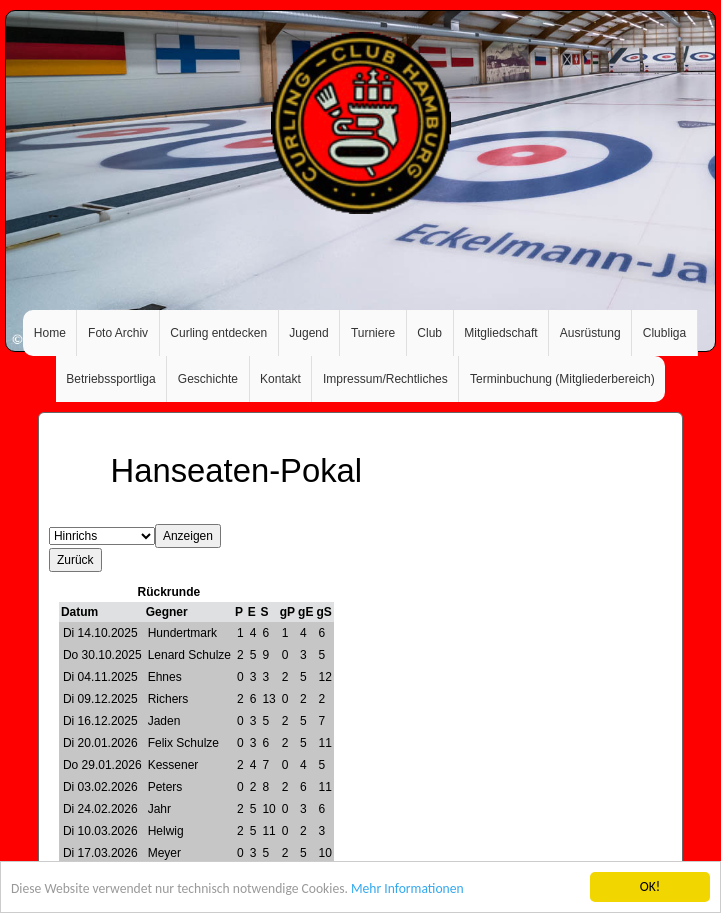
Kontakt (280, 379)
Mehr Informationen (407, 889)
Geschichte (208, 379)
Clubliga (664, 333)
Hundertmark (182, 633)
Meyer (164, 853)
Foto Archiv (118, 333)
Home (50, 333)
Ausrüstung (590, 333)
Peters (165, 787)
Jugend (308, 333)
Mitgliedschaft (500, 333)
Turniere (373, 333)
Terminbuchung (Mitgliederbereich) (562, 379)
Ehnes (165, 677)
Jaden (164, 721)
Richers (168, 699)
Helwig (166, 831)
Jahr (159, 809)
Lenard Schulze (189, 655)
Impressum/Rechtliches (385, 379)
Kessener (173, 765)
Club (429, 333)
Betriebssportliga (110, 379)
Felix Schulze (183, 743)
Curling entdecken (218, 333)
